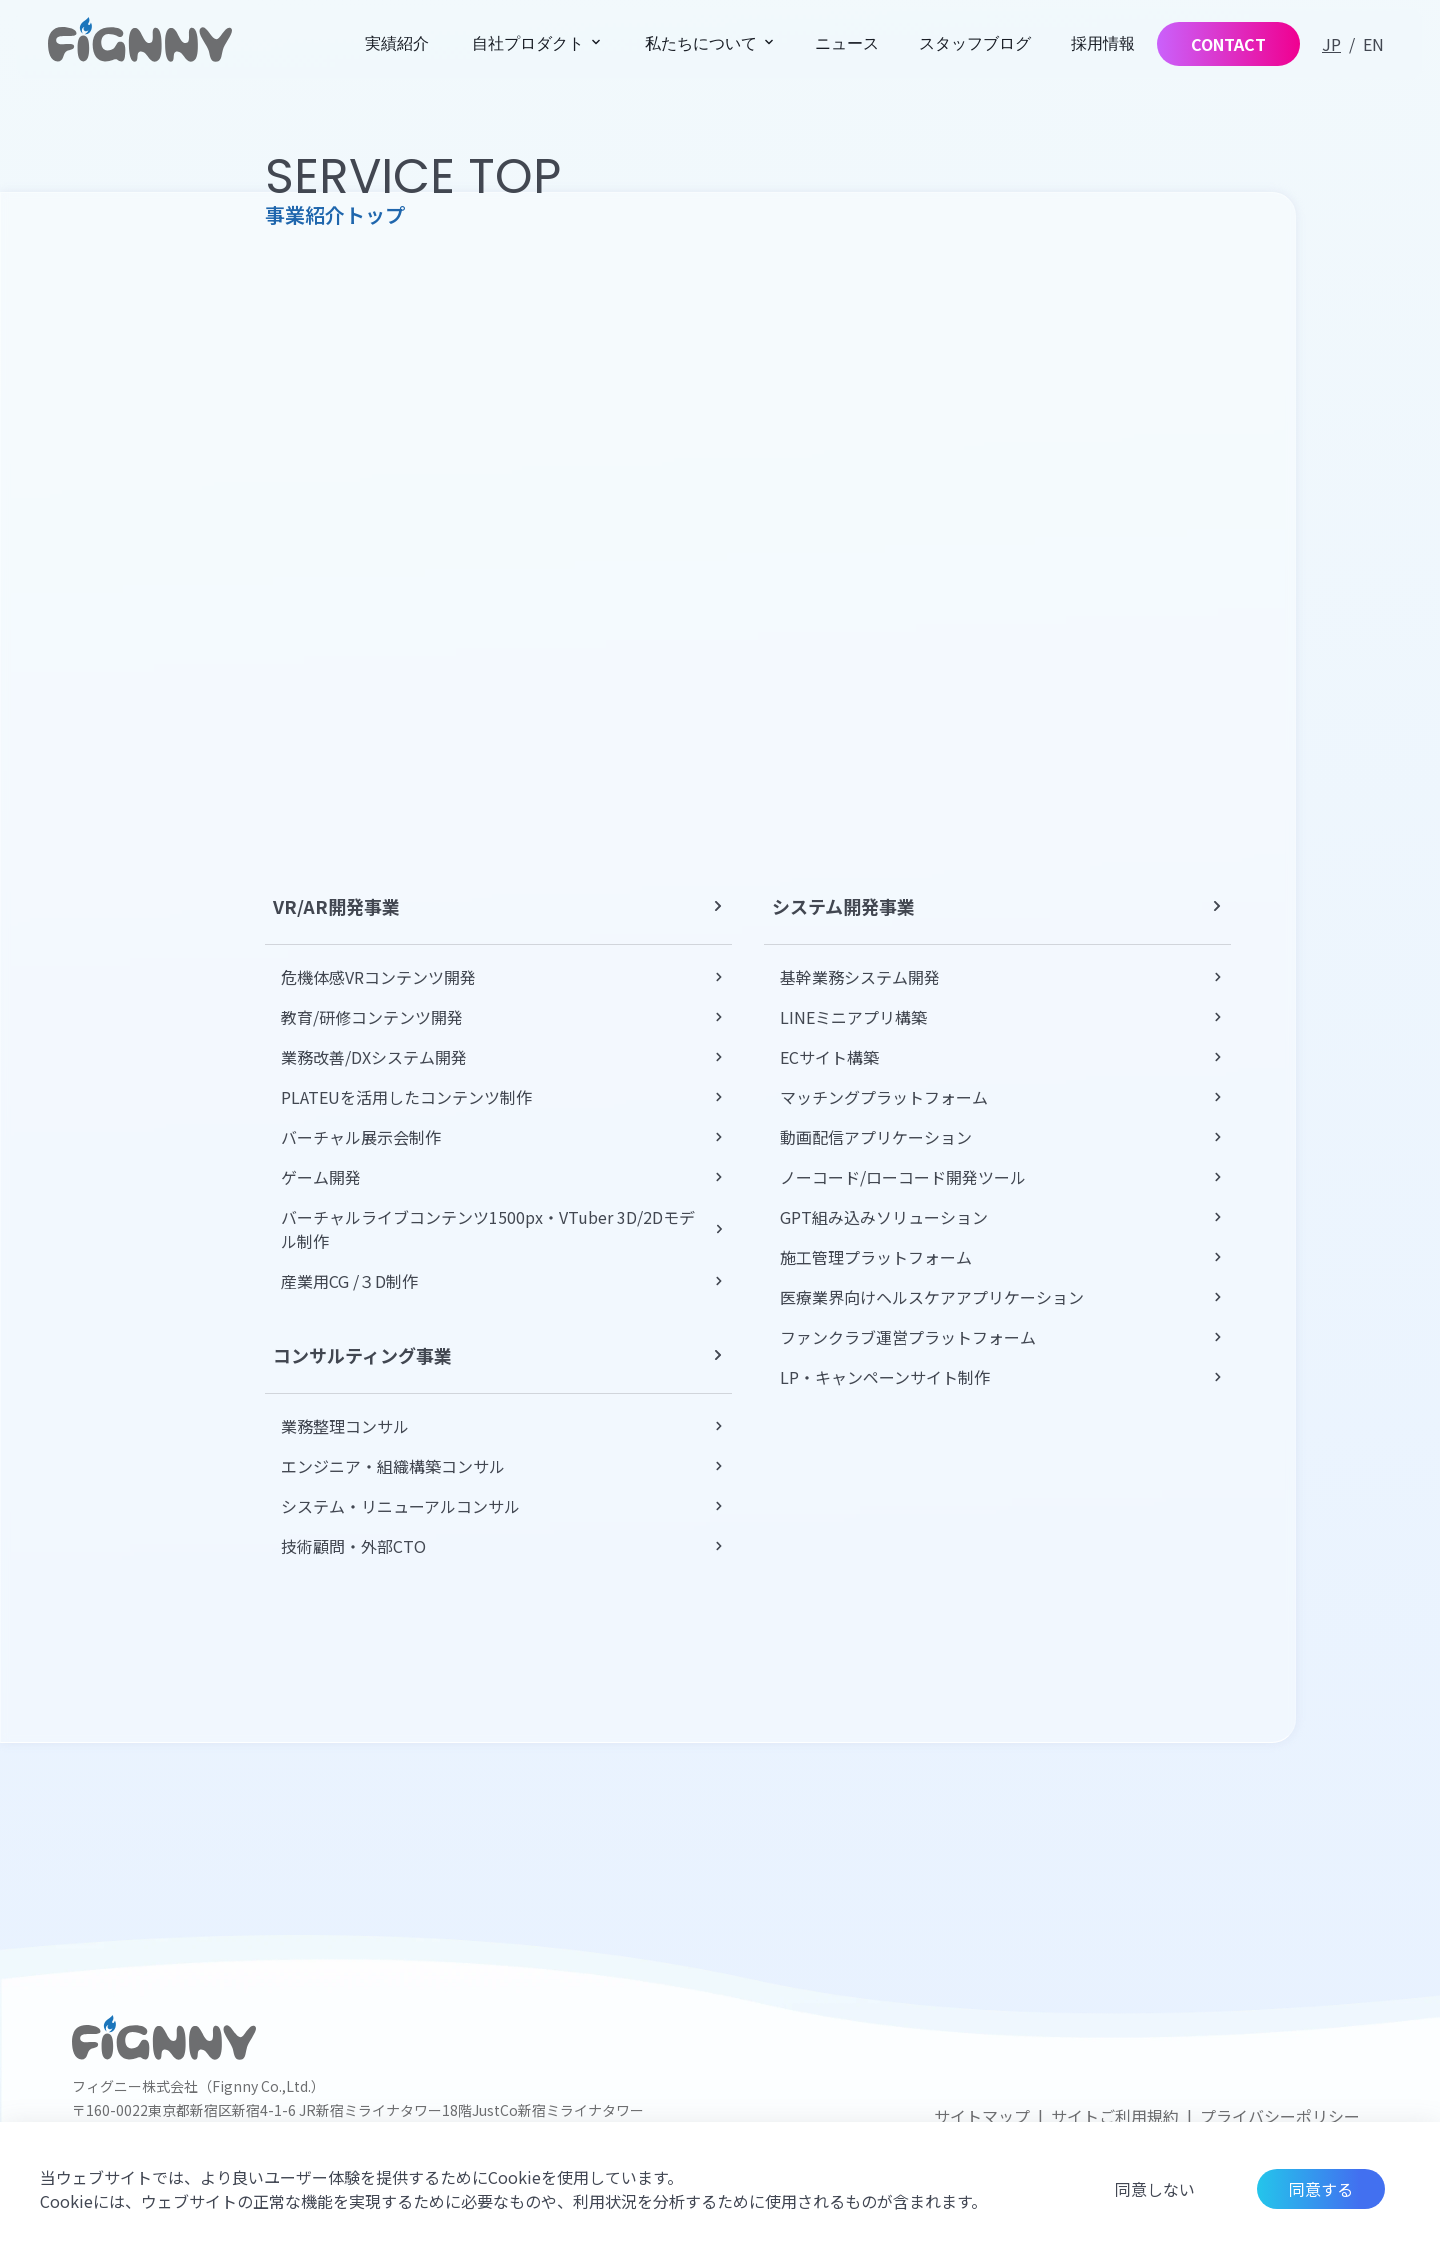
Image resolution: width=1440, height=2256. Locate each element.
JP (1331, 44)
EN (1373, 44)
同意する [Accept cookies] (1321, 2189)
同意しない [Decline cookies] (1155, 2189)
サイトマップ (982, 2116)
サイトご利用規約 (1115, 2116)
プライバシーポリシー (1280, 2116)
